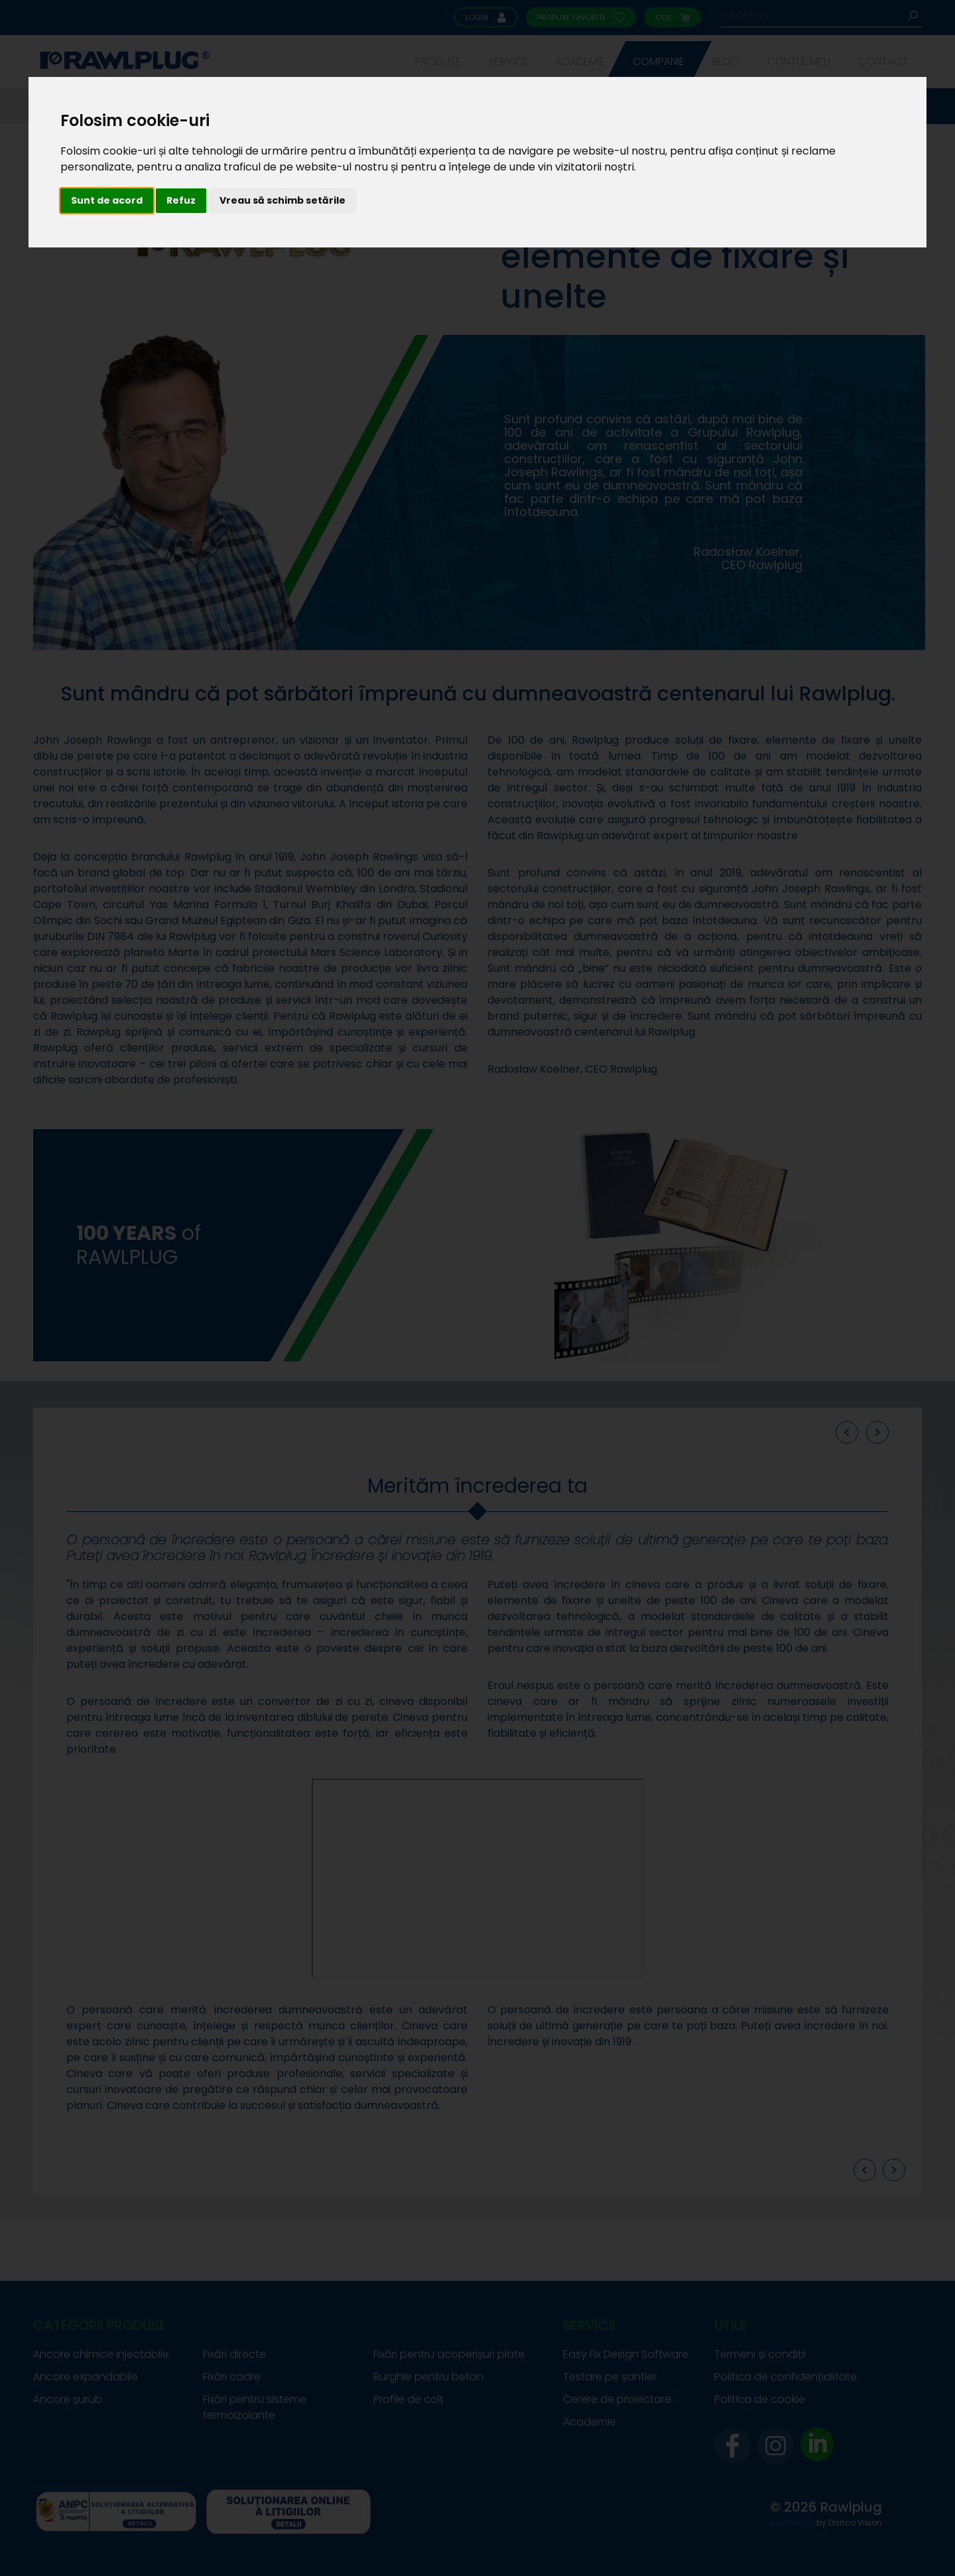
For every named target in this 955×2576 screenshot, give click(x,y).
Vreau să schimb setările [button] (283, 200)
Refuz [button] (181, 200)
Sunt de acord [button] (107, 200)
